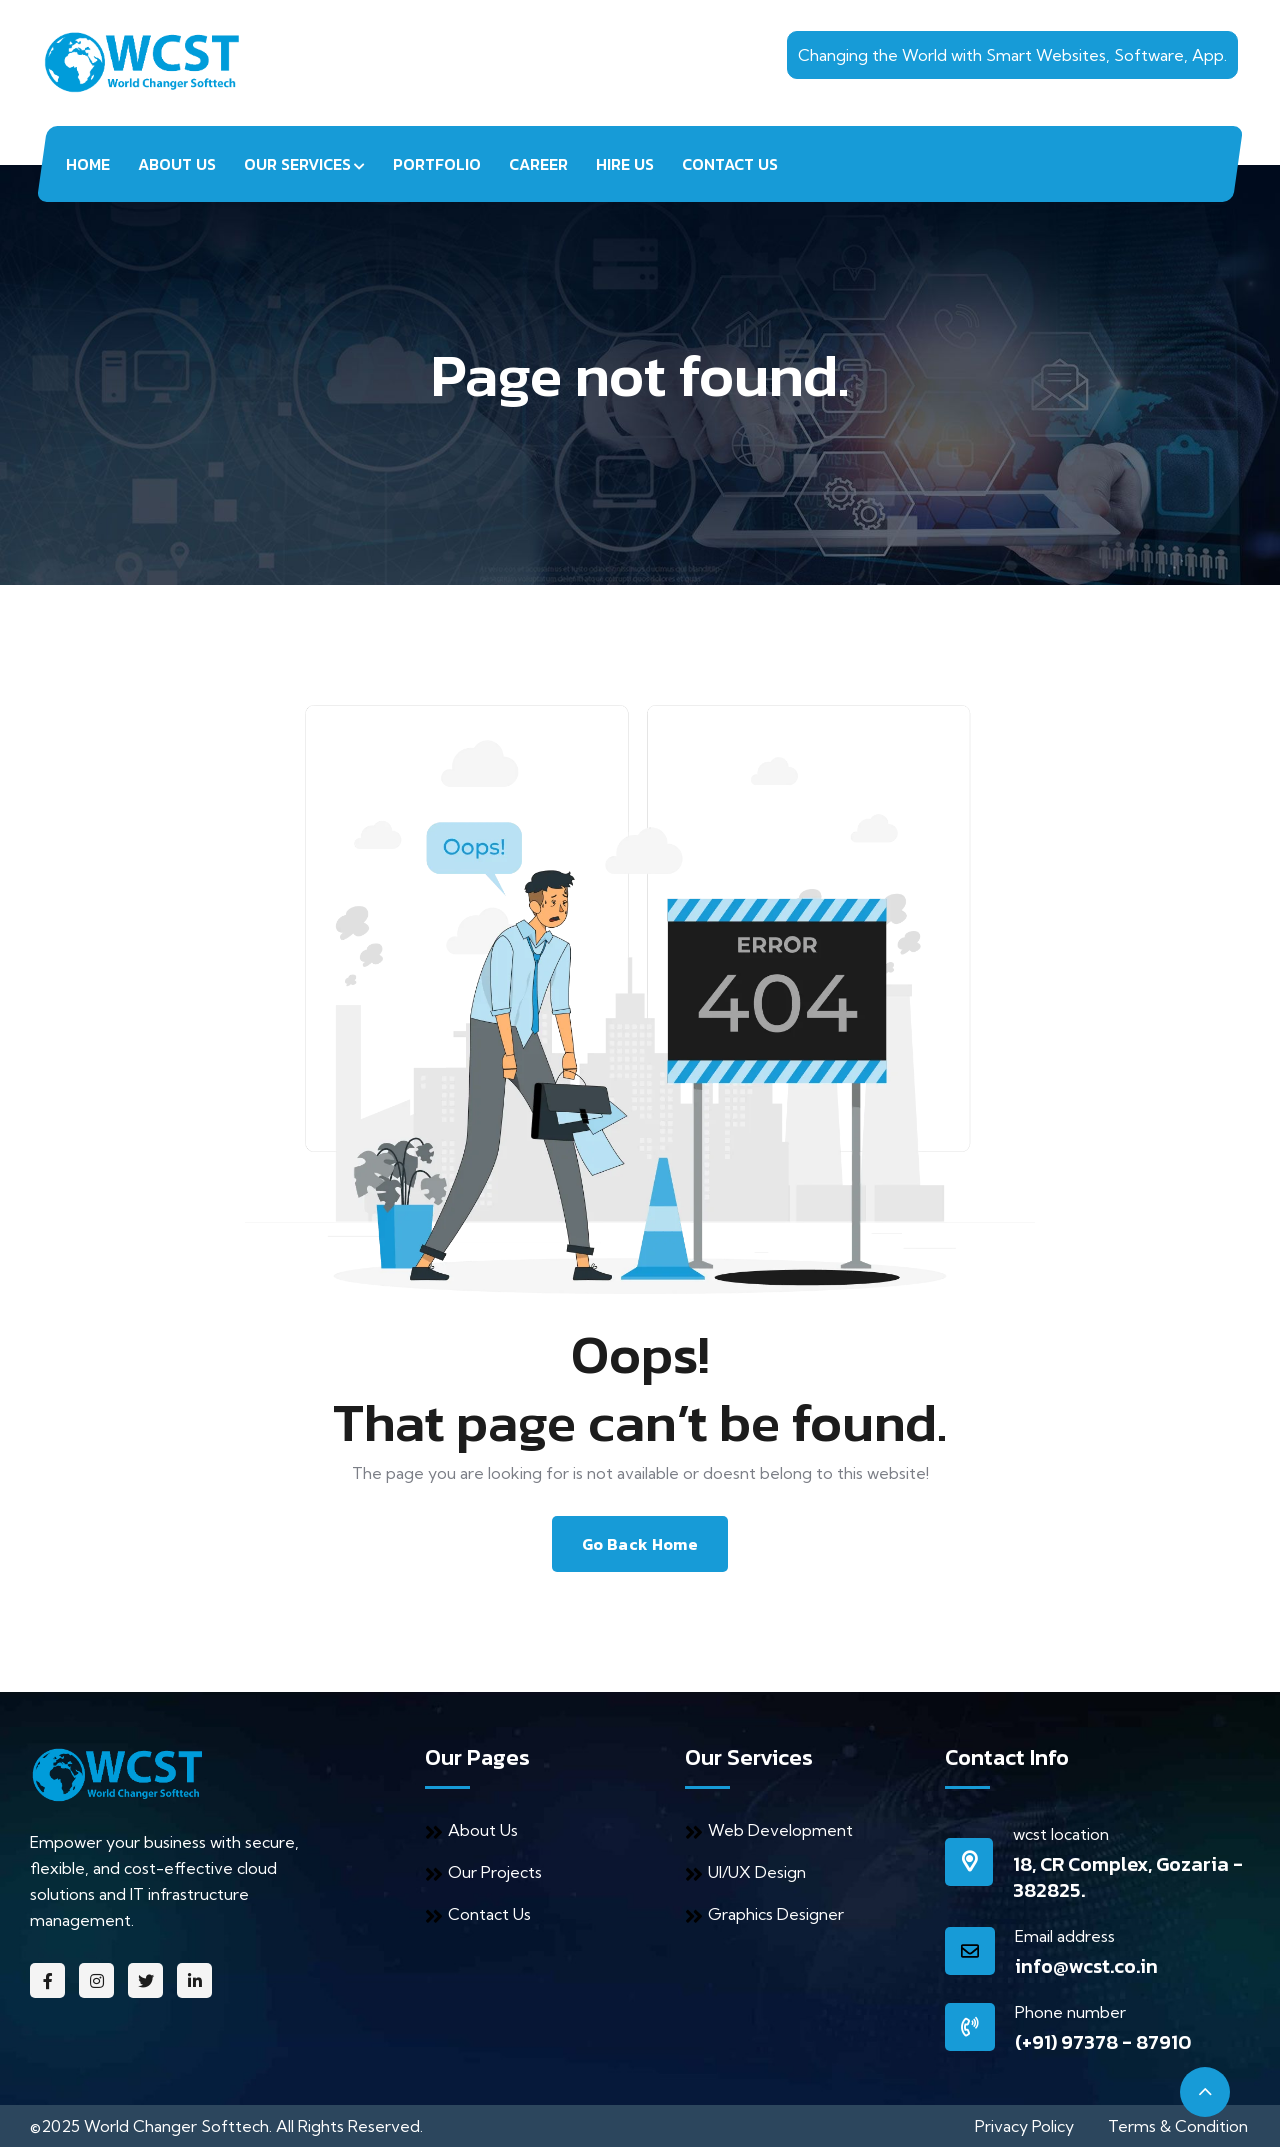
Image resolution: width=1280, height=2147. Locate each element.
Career (538, 164)
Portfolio (437, 164)
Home (88, 164)
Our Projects (483, 1872)
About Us (177, 164)
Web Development (769, 1830)
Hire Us (625, 164)
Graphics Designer (764, 1914)
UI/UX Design (745, 1872)
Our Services (297, 164)
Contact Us (730, 164)
